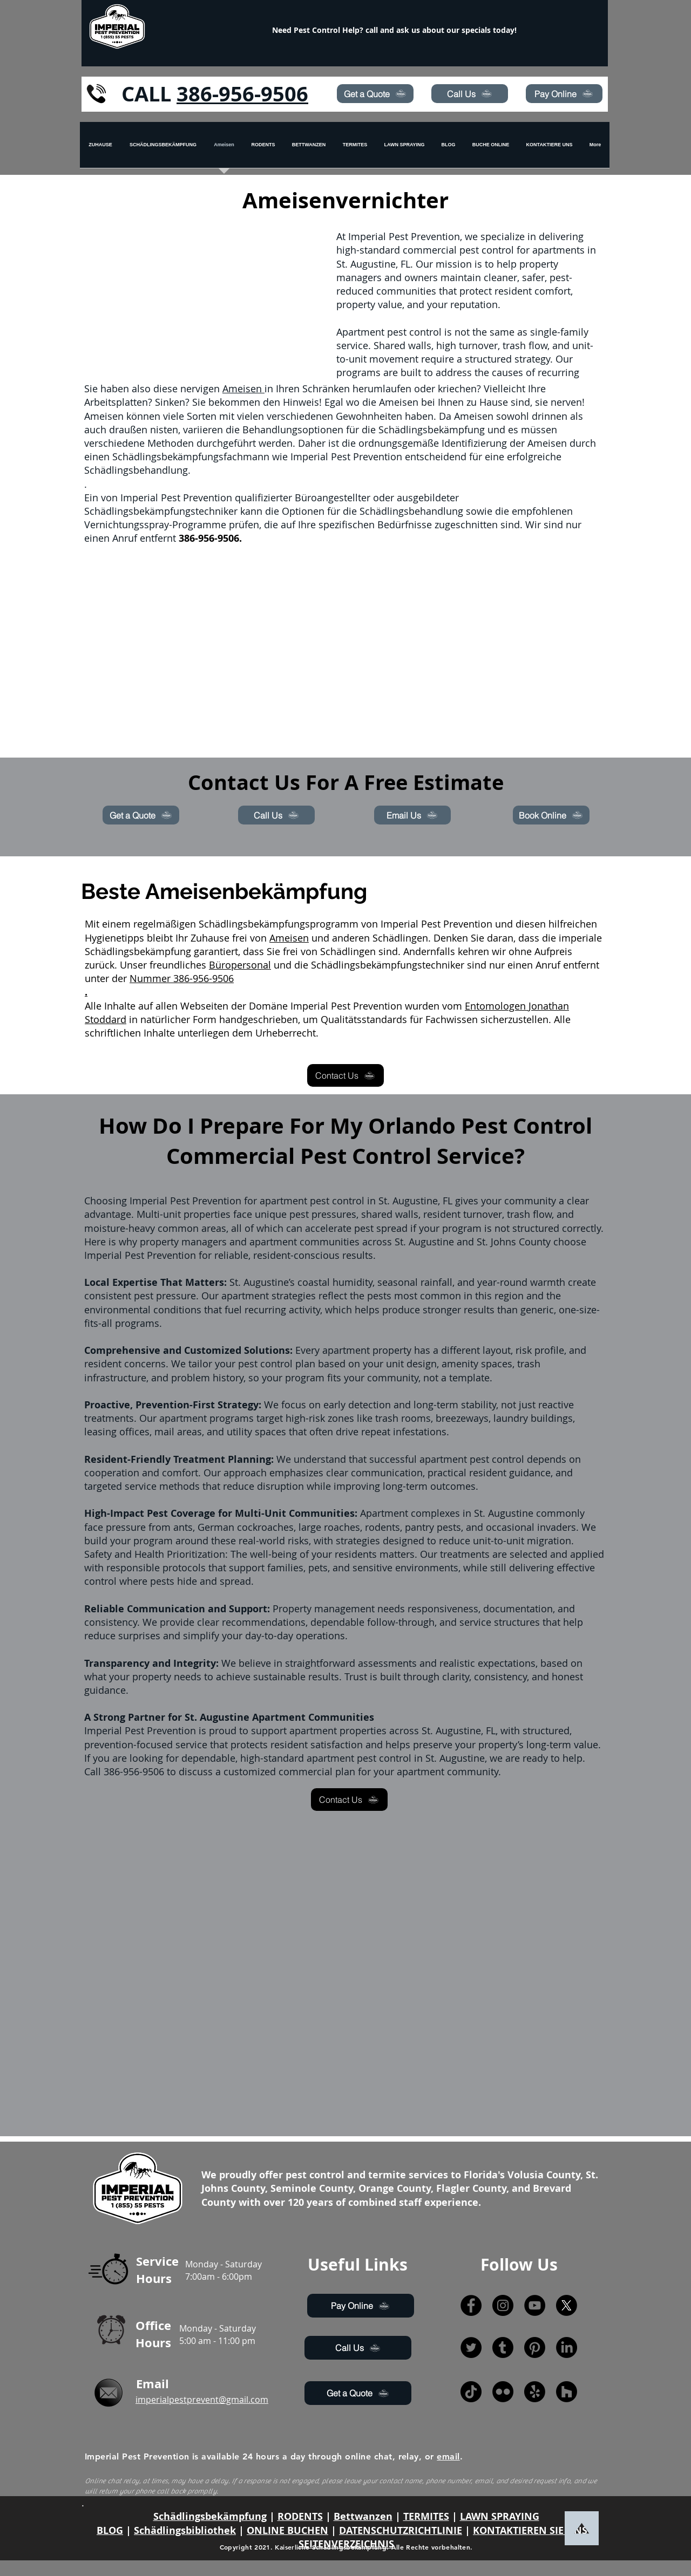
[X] (566, 2305)
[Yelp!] (534, 2391)
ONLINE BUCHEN (287, 2530)
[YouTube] (534, 2305)
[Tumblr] (502, 2347)
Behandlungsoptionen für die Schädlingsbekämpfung (363, 429)
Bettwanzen (363, 2516)
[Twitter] (471, 2347)
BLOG (110, 2530)
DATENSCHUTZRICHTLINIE (400, 2530)
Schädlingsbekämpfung (210, 2516)
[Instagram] (502, 2305)
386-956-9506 (242, 93)
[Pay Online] (564, 93)
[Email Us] (412, 815)
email (448, 2456)
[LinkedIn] (566, 2347)
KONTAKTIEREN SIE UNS (530, 2530)
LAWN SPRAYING (499, 2516)
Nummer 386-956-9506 (182, 978)
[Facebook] (471, 2305)
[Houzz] (566, 2391)
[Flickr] (502, 2391)
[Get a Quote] (375, 93)
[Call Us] (469, 93)
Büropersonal (240, 964)
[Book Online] (551, 815)
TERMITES (426, 2516)
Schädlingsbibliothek (185, 2530)
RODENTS (300, 2516)
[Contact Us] (345, 1075)
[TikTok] (471, 2391)
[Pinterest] (534, 2347)
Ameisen (243, 388)
